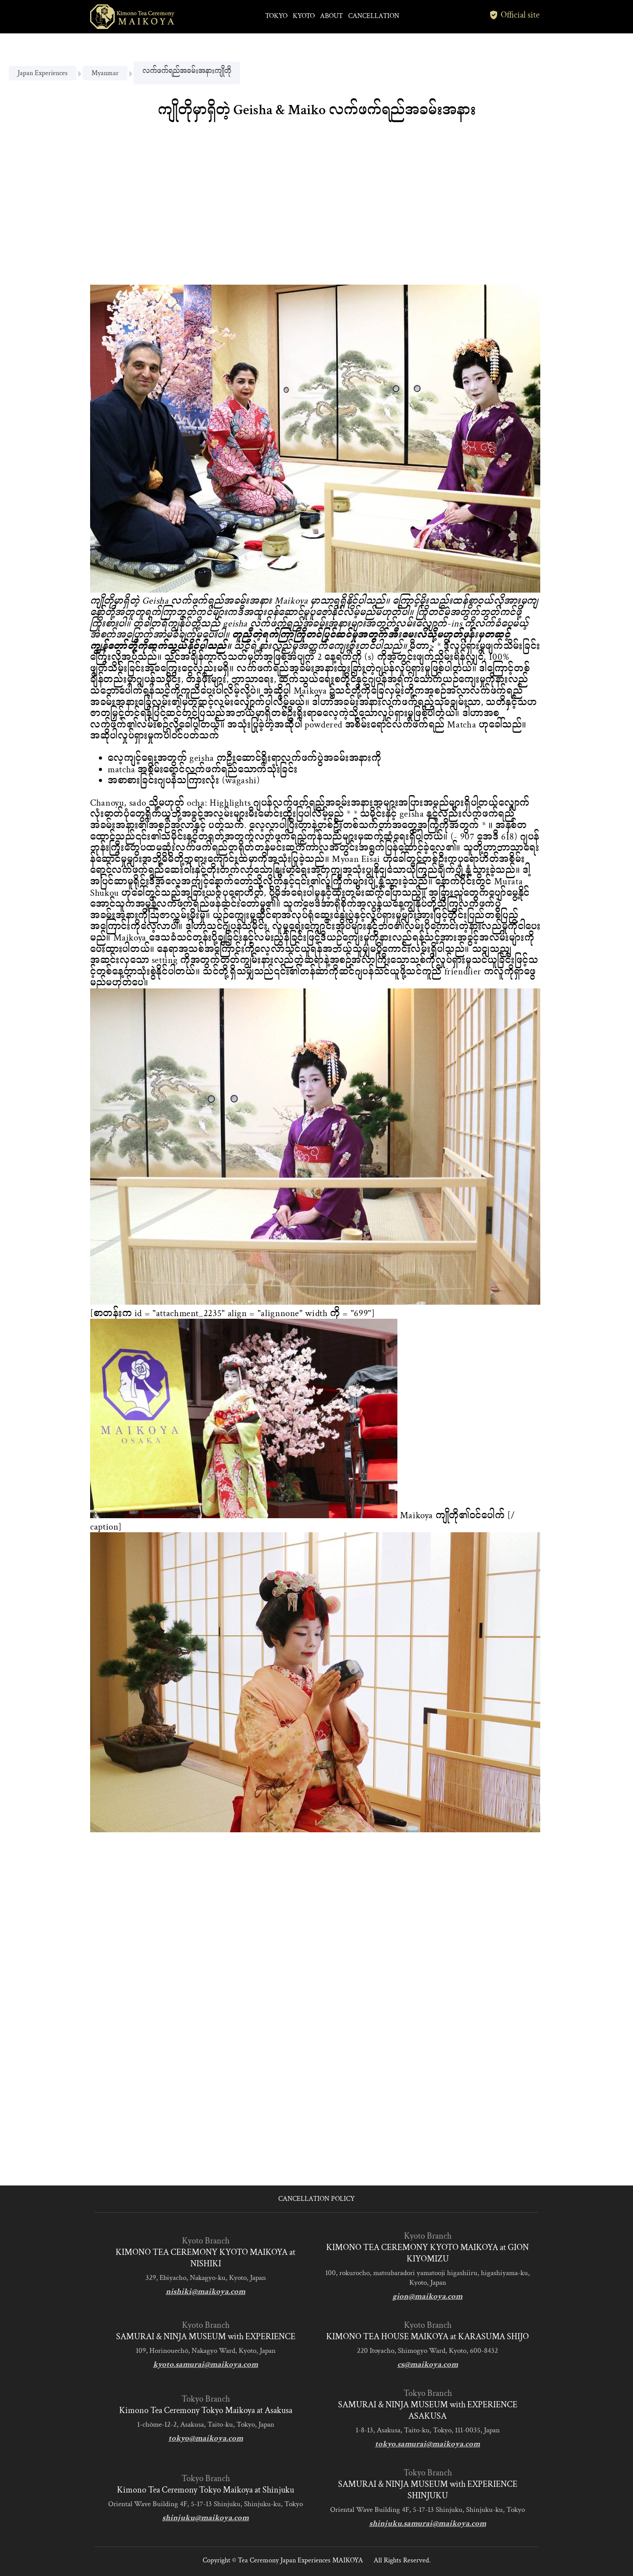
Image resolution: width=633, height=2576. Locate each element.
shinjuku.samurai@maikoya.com (427, 2523)
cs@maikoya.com (427, 2364)
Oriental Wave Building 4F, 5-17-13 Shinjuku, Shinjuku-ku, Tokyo (205, 2504)
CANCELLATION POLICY (316, 2198)
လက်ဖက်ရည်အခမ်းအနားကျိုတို (186, 71)
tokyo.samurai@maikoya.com (427, 2444)
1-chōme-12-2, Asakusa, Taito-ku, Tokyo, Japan (205, 2424)
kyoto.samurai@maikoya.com (205, 2364)
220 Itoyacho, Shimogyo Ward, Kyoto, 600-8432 (427, 2350)
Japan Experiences (43, 73)
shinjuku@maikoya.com (205, 2517)
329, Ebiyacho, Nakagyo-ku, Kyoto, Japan (206, 2278)
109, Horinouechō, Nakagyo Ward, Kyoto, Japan (206, 2350)
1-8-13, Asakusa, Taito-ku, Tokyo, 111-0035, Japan (428, 2430)
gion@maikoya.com (427, 2296)
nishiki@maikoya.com (205, 2291)
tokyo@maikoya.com (205, 2438)
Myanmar (105, 73)
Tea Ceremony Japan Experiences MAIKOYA (300, 2560)
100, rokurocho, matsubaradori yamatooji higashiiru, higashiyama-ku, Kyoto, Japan (427, 2277)
